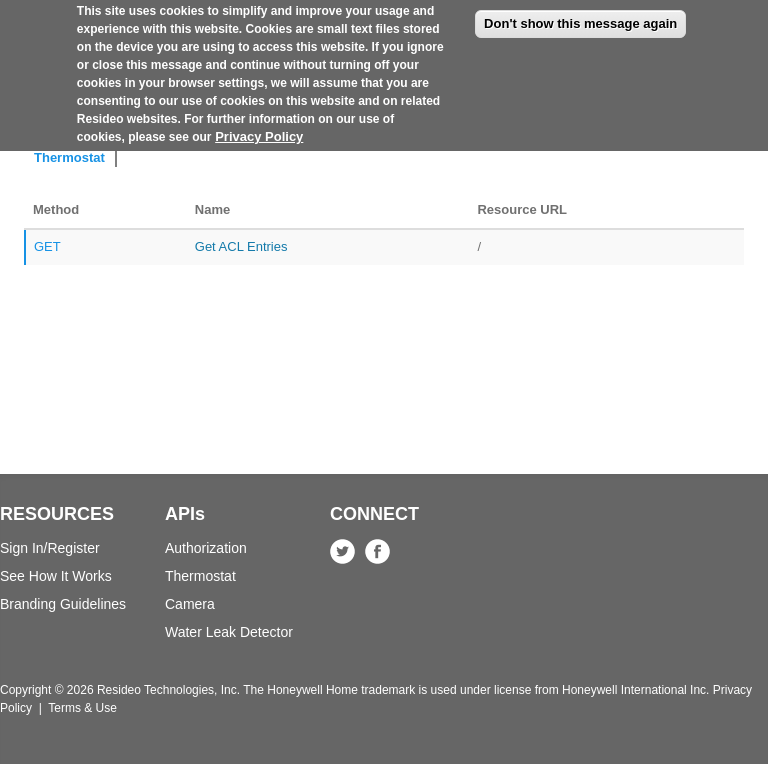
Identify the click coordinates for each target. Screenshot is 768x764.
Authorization (206, 548)
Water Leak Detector (229, 632)
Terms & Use (82, 708)
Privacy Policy (259, 125)
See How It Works (56, 576)
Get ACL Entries (241, 246)
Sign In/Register (50, 548)
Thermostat (69, 157)
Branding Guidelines (63, 604)
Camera (190, 604)
